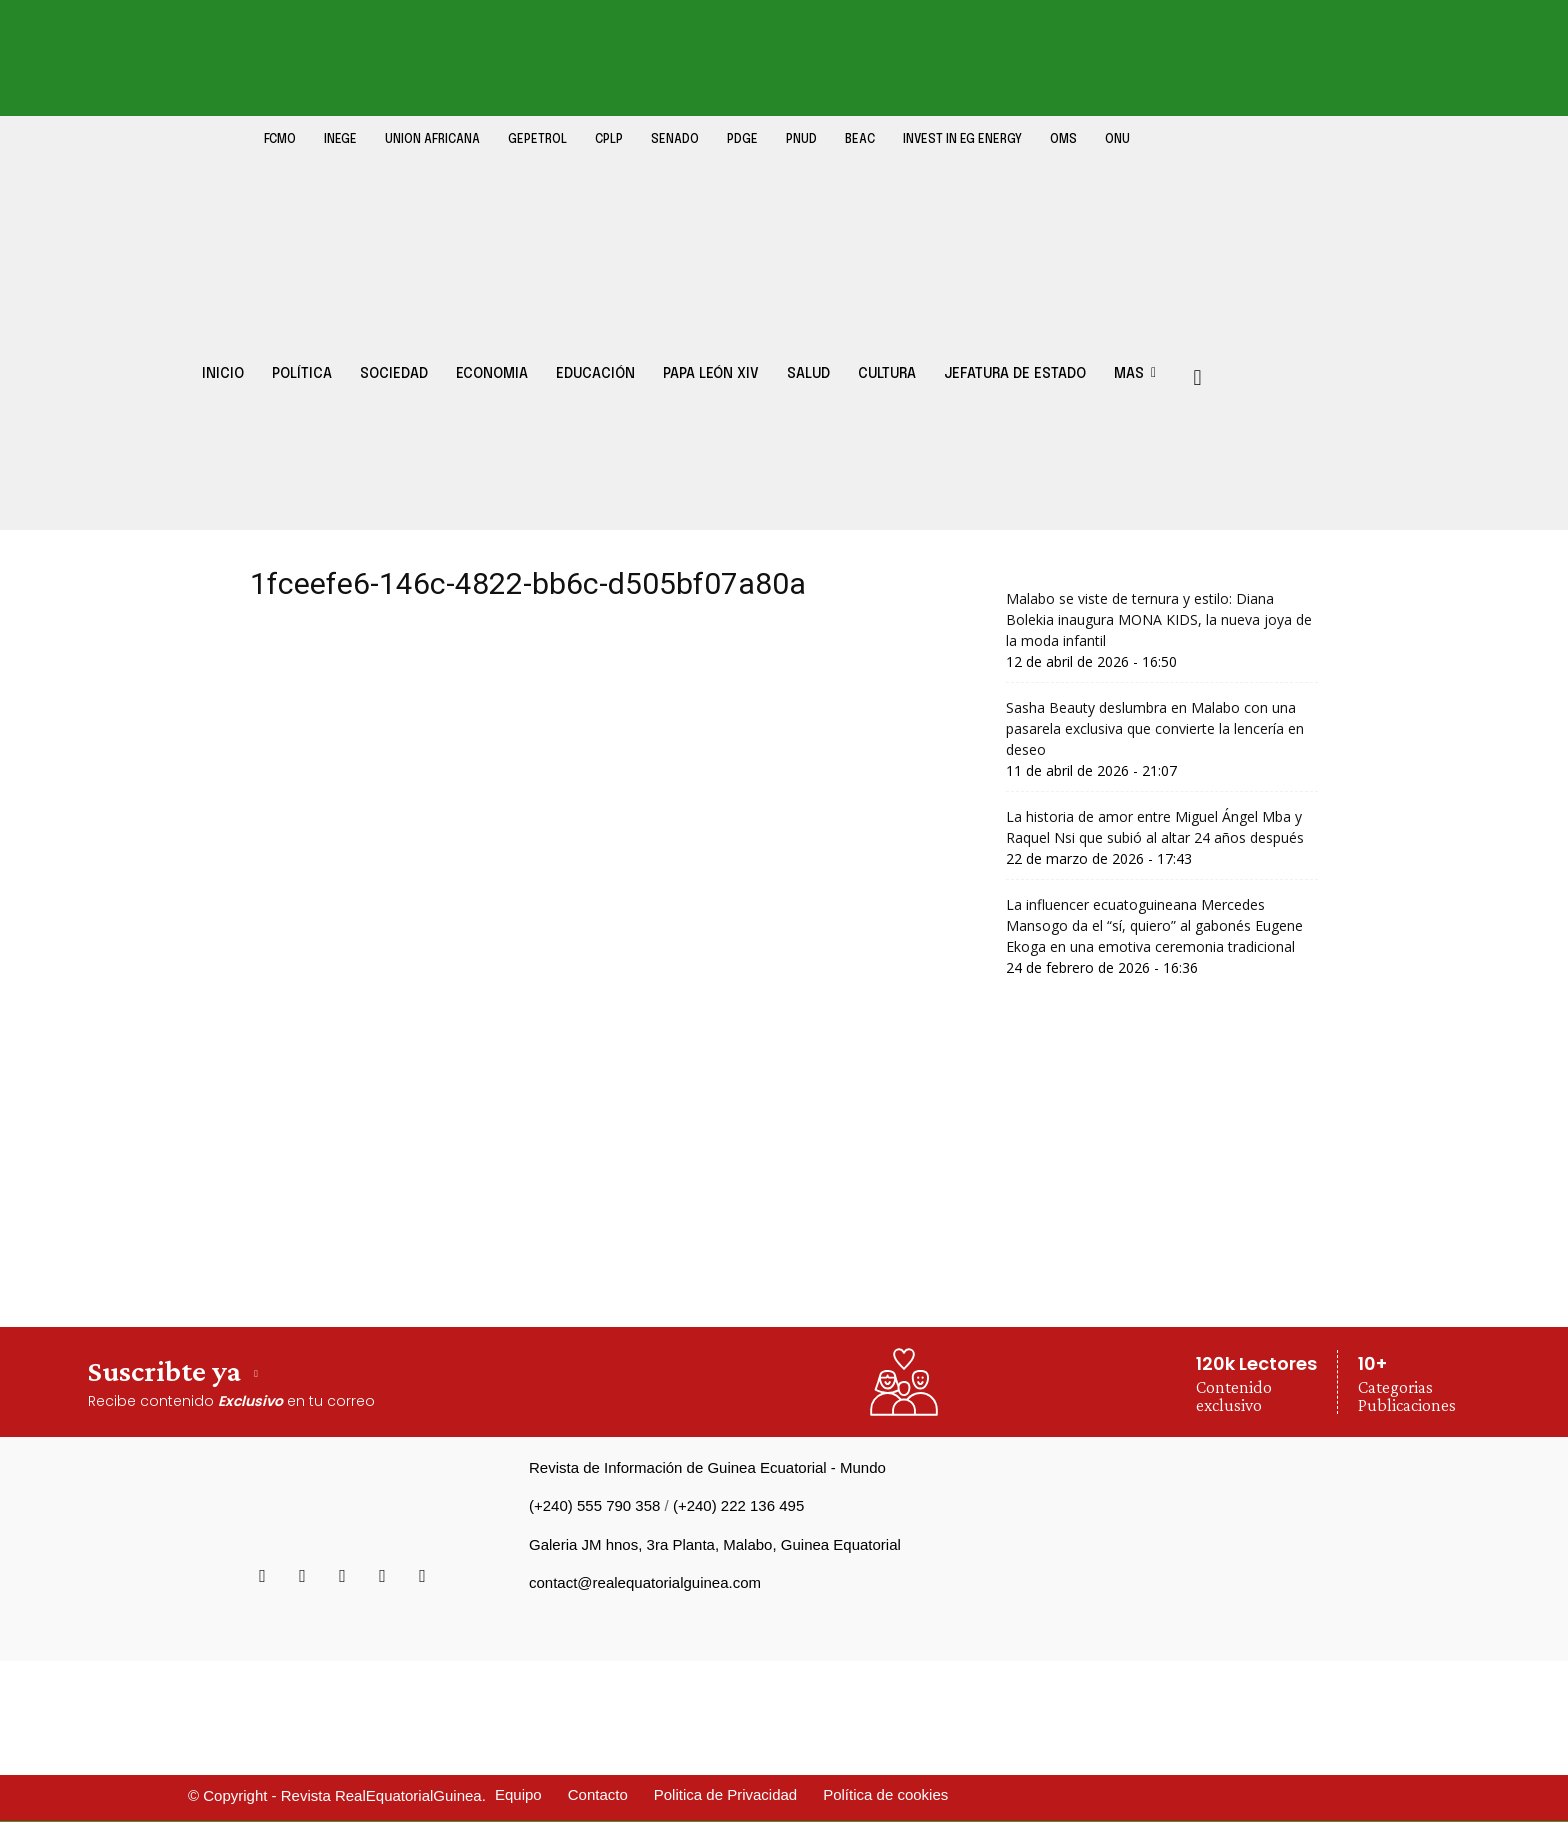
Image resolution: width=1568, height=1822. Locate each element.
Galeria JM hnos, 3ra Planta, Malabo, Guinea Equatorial (715, 1544)
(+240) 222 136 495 (738, 1505)
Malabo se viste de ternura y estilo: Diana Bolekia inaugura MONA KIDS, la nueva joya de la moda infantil (1159, 619)
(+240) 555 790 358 (594, 1505)
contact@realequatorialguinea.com (645, 1582)
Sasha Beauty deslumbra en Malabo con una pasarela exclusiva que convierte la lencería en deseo (1155, 728)
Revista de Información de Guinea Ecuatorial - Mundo (707, 1467)
